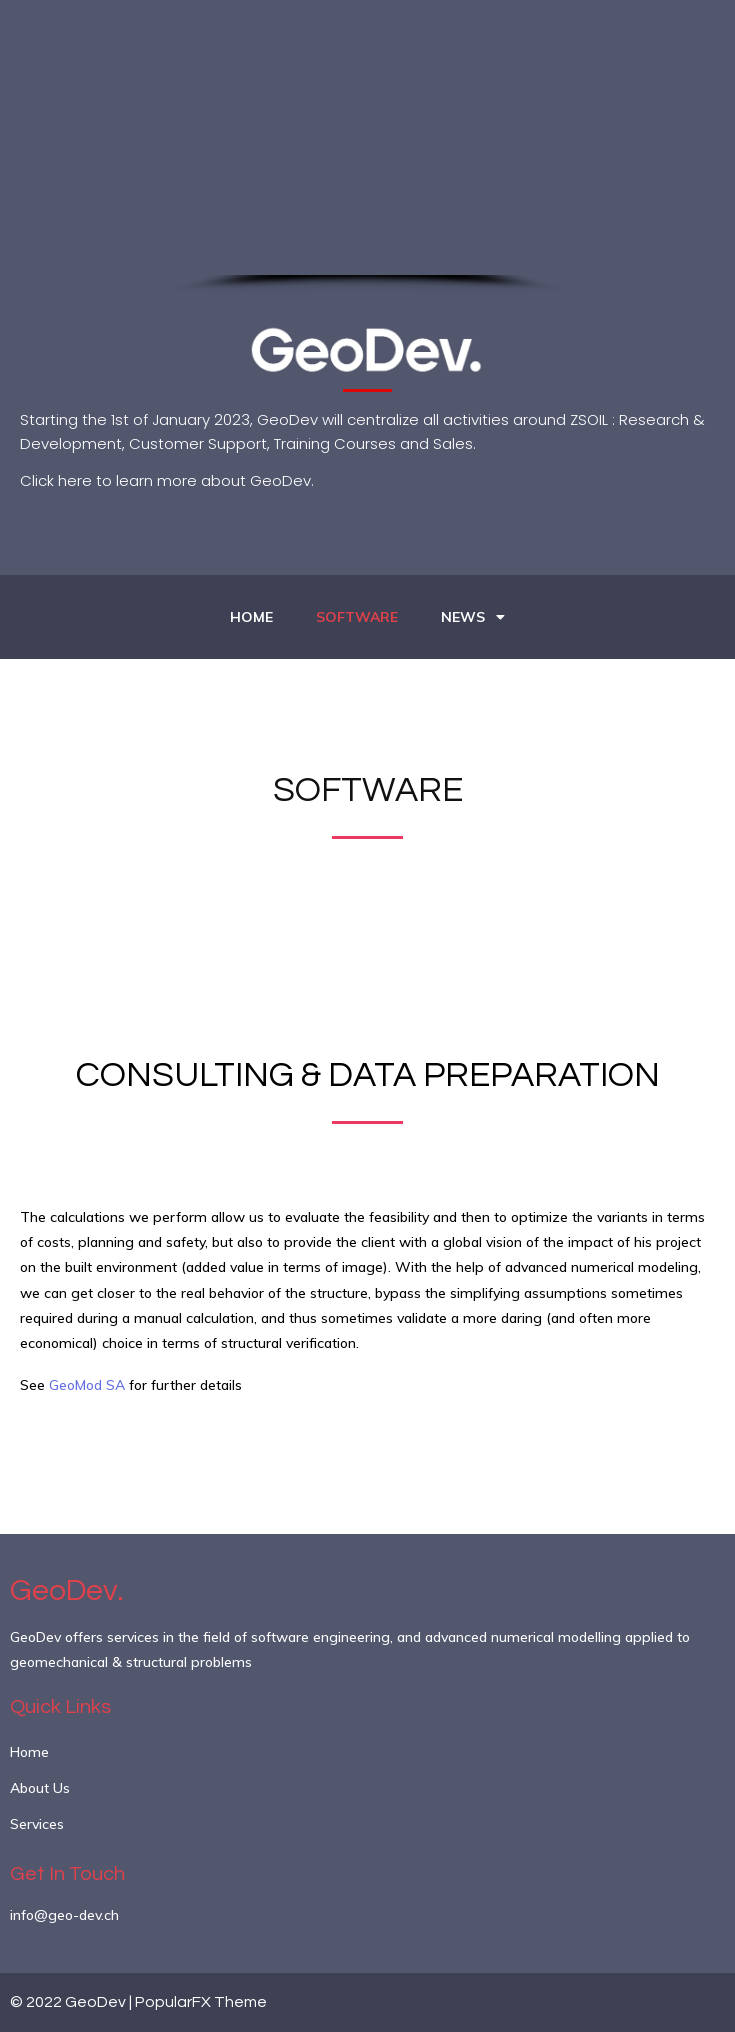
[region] (367, 184)
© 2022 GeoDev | (72, 2002)
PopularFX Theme (201, 2002)
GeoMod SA (87, 1385)
